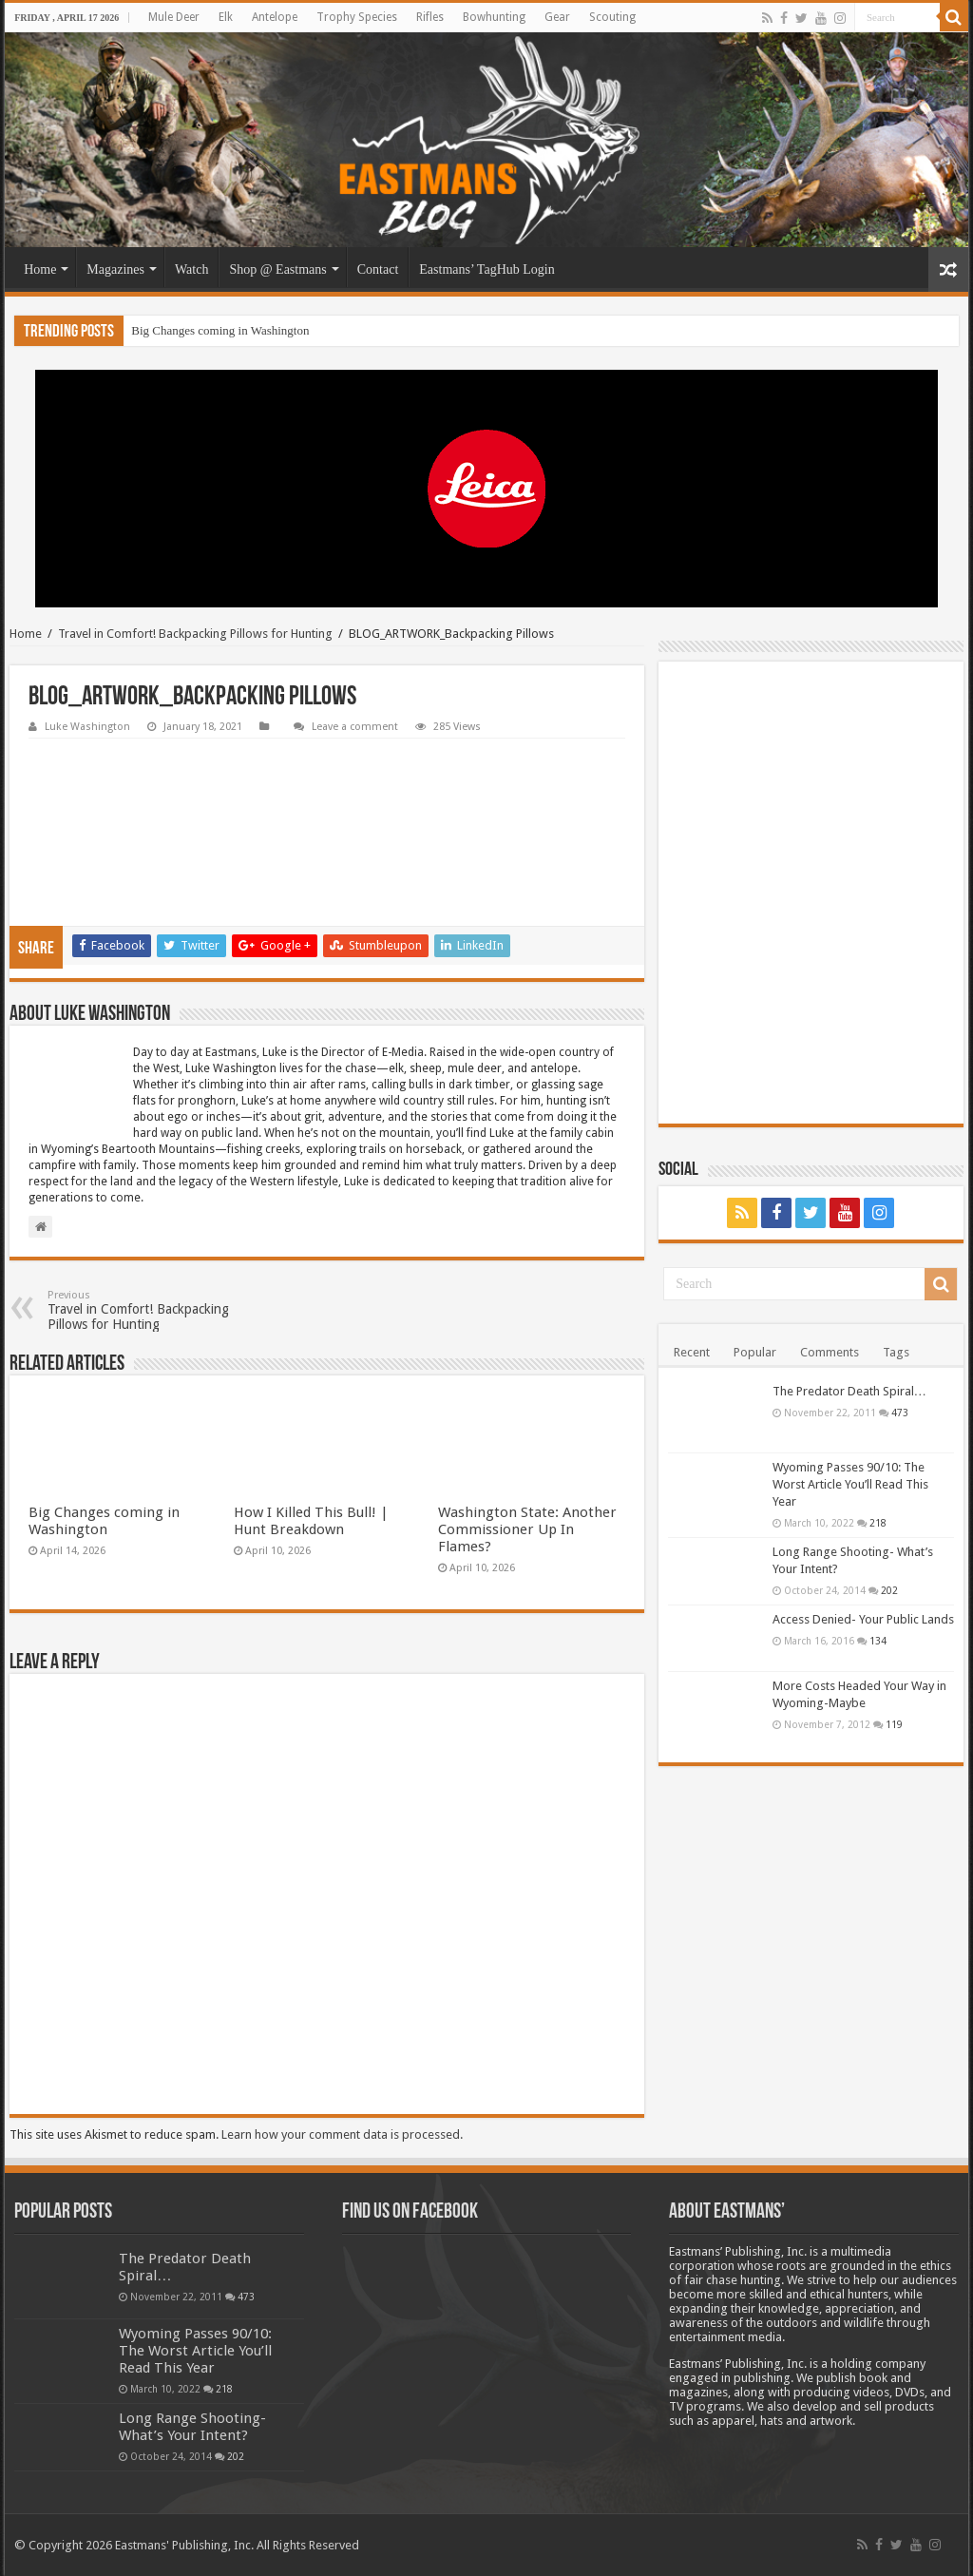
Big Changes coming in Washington (220, 330)
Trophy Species (356, 17)
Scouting (612, 17)
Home (40, 269)
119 (894, 1724)
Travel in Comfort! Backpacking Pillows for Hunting (195, 633)
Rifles (430, 17)
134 (878, 1640)
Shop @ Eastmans (277, 269)
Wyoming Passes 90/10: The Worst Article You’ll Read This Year (850, 1484)
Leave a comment (355, 727)
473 (899, 1412)
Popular (755, 1352)
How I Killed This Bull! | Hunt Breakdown (311, 1521)
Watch (191, 269)
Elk (226, 17)
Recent (692, 1352)
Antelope (274, 17)
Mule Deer (174, 17)
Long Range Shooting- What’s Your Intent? (192, 2427)
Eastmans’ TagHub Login (486, 269)
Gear (557, 17)
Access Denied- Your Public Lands (863, 1619)
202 (889, 1590)
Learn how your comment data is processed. (342, 2134)
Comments (829, 1352)
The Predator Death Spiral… (849, 1391)
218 (878, 1522)
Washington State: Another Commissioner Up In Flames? (527, 1529)
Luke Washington (87, 727)
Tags (896, 1352)
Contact (378, 269)
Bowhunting (494, 17)
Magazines (115, 269)
